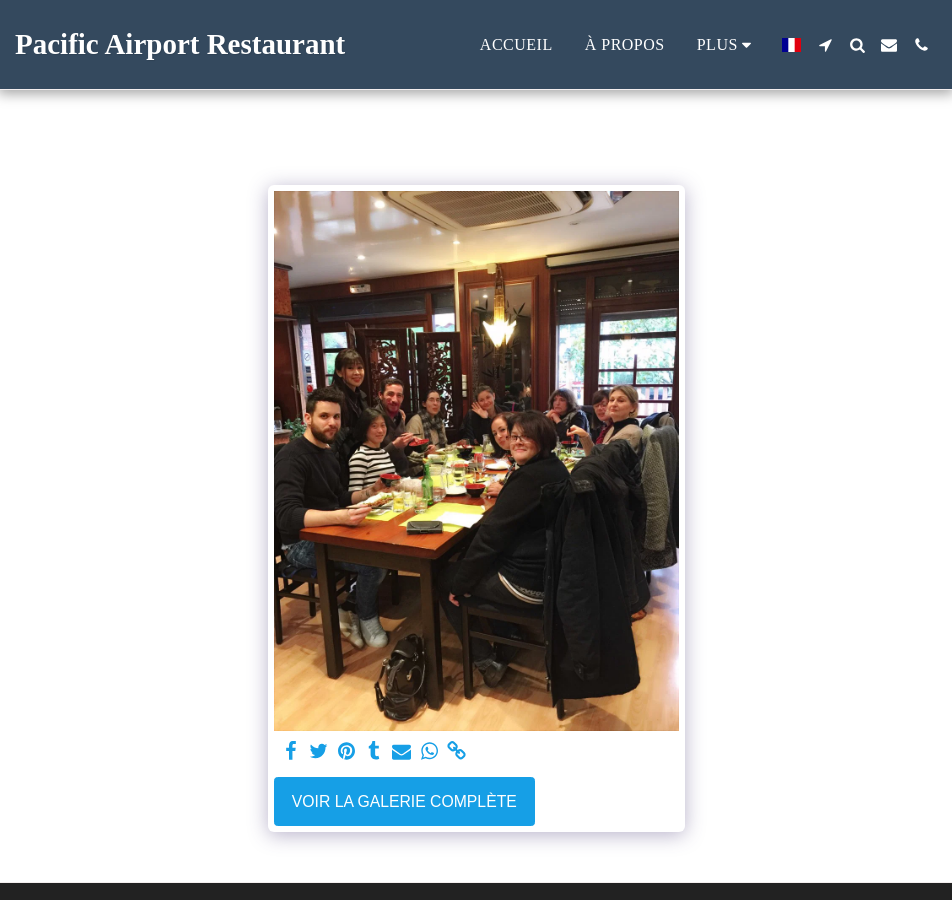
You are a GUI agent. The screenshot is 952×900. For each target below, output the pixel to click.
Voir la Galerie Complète (404, 801)
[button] (825, 45)
